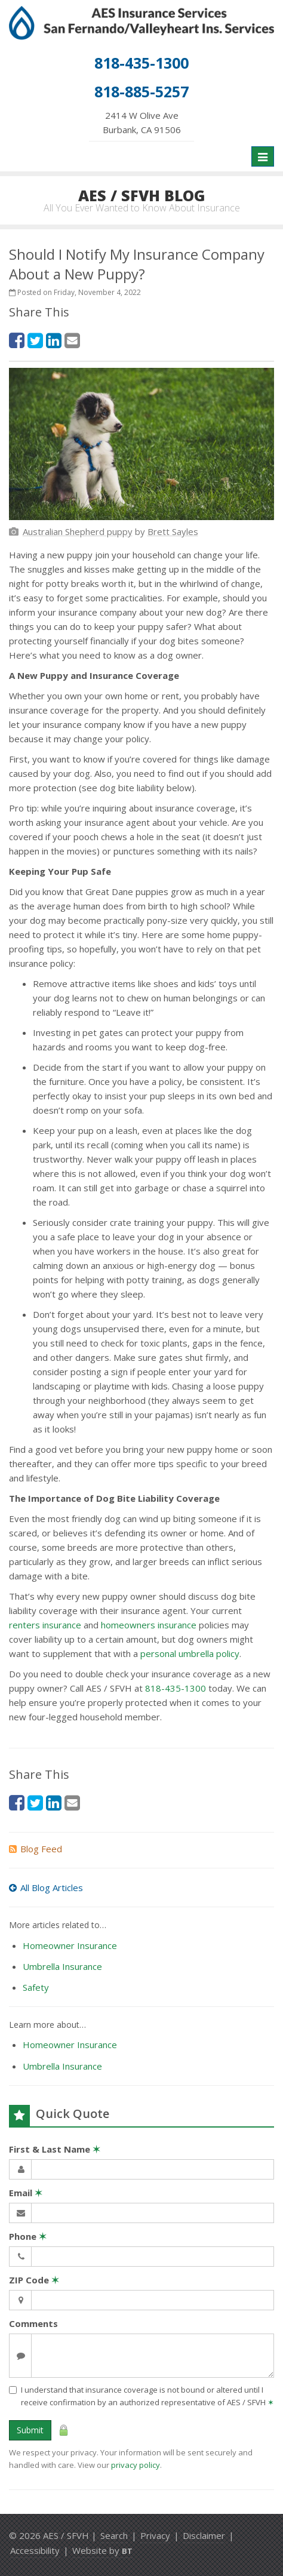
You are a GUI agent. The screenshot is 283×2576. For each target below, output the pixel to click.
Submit (30, 2430)
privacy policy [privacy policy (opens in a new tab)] (135, 2465)
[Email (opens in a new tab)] (72, 340)
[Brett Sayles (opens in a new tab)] (172, 531)
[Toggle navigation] (262, 156)
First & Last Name (54, 2149)
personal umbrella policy (189, 1653)
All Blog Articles (46, 1887)
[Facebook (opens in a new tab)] (16, 340)
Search (114, 2535)
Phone (28, 2236)
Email (25, 2193)
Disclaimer (204, 2535)
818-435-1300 (175, 1688)
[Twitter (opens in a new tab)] (35, 340)
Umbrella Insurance (62, 1966)
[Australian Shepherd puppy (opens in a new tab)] (78, 531)
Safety (36, 1987)
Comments (33, 2323)
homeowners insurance (148, 1625)
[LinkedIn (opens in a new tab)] (53, 340)
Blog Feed (35, 1849)
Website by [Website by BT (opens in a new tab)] (102, 2550)
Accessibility (35, 2550)
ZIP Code (34, 2280)
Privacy (155, 2535)
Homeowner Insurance (70, 1945)
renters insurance (45, 1625)
